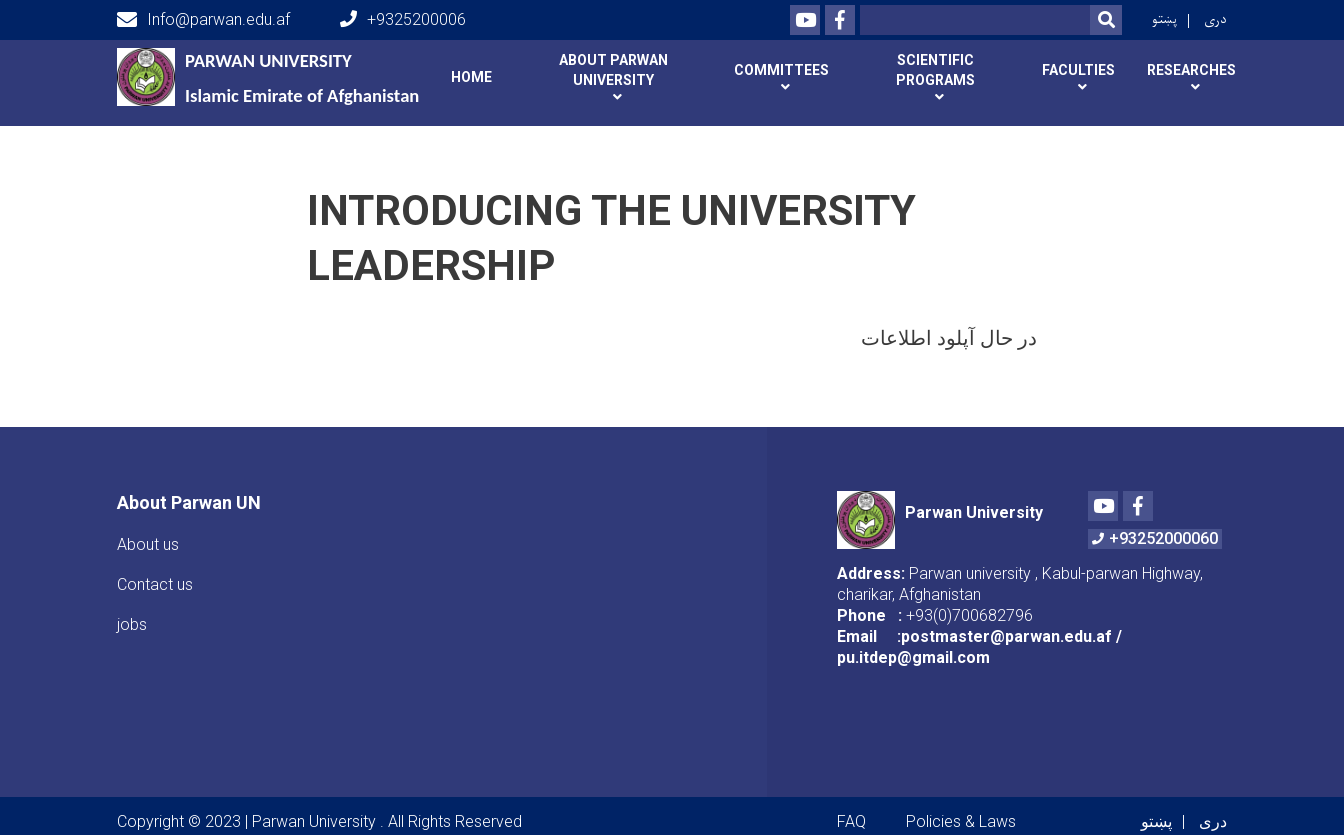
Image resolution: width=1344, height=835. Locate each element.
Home (471, 77)
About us (148, 544)
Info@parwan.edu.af (203, 20)
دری (1215, 19)
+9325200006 (403, 19)
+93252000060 (1155, 538)
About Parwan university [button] (613, 70)
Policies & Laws (961, 821)
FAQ (851, 821)
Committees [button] (781, 70)
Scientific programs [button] (935, 70)
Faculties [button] (1078, 70)
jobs (132, 624)
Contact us (155, 584)
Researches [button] (1191, 70)
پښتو (1164, 19)
